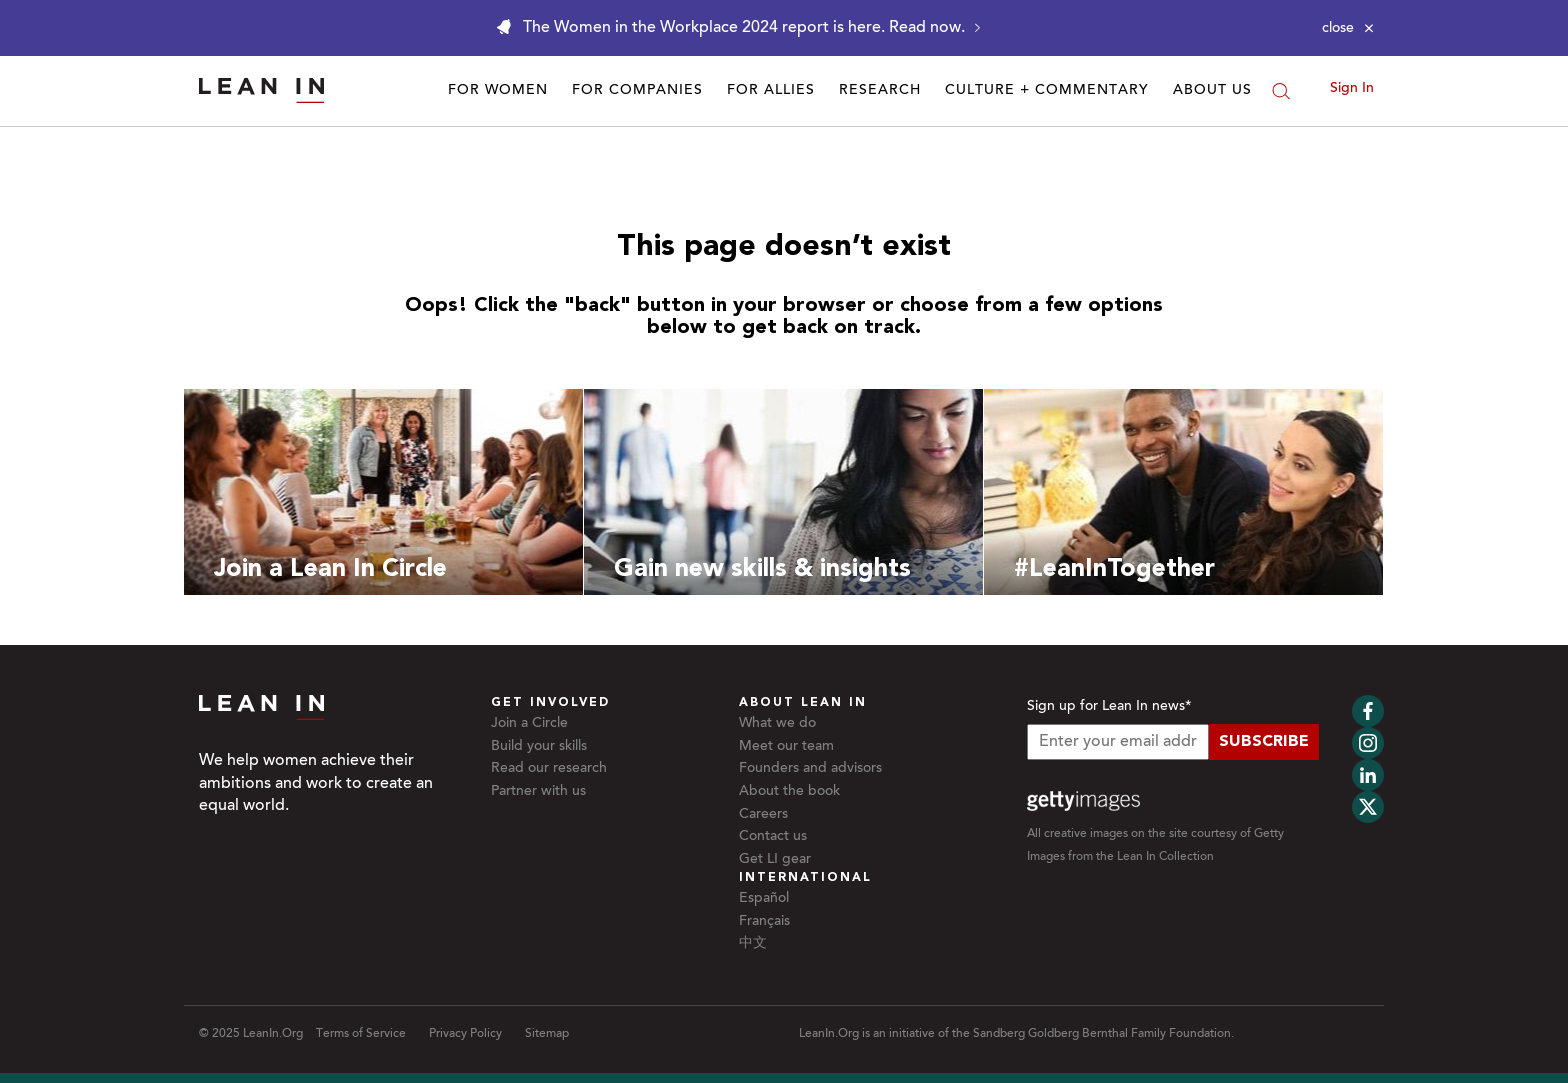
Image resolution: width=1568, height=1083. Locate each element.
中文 (753, 944)
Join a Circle (529, 724)
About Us (1212, 91)
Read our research (549, 769)
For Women (498, 91)
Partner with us (538, 792)
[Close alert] (1348, 28)
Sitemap (547, 1034)
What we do (777, 724)
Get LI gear (775, 860)
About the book (789, 792)
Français (764, 922)
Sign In (1352, 89)
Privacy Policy (465, 1034)
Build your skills (539, 747)
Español (764, 899)
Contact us (773, 837)
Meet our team (786, 747)
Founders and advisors (810, 769)
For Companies (637, 91)
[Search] (1281, 91)
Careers (763, 815)
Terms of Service (361, 1034)
